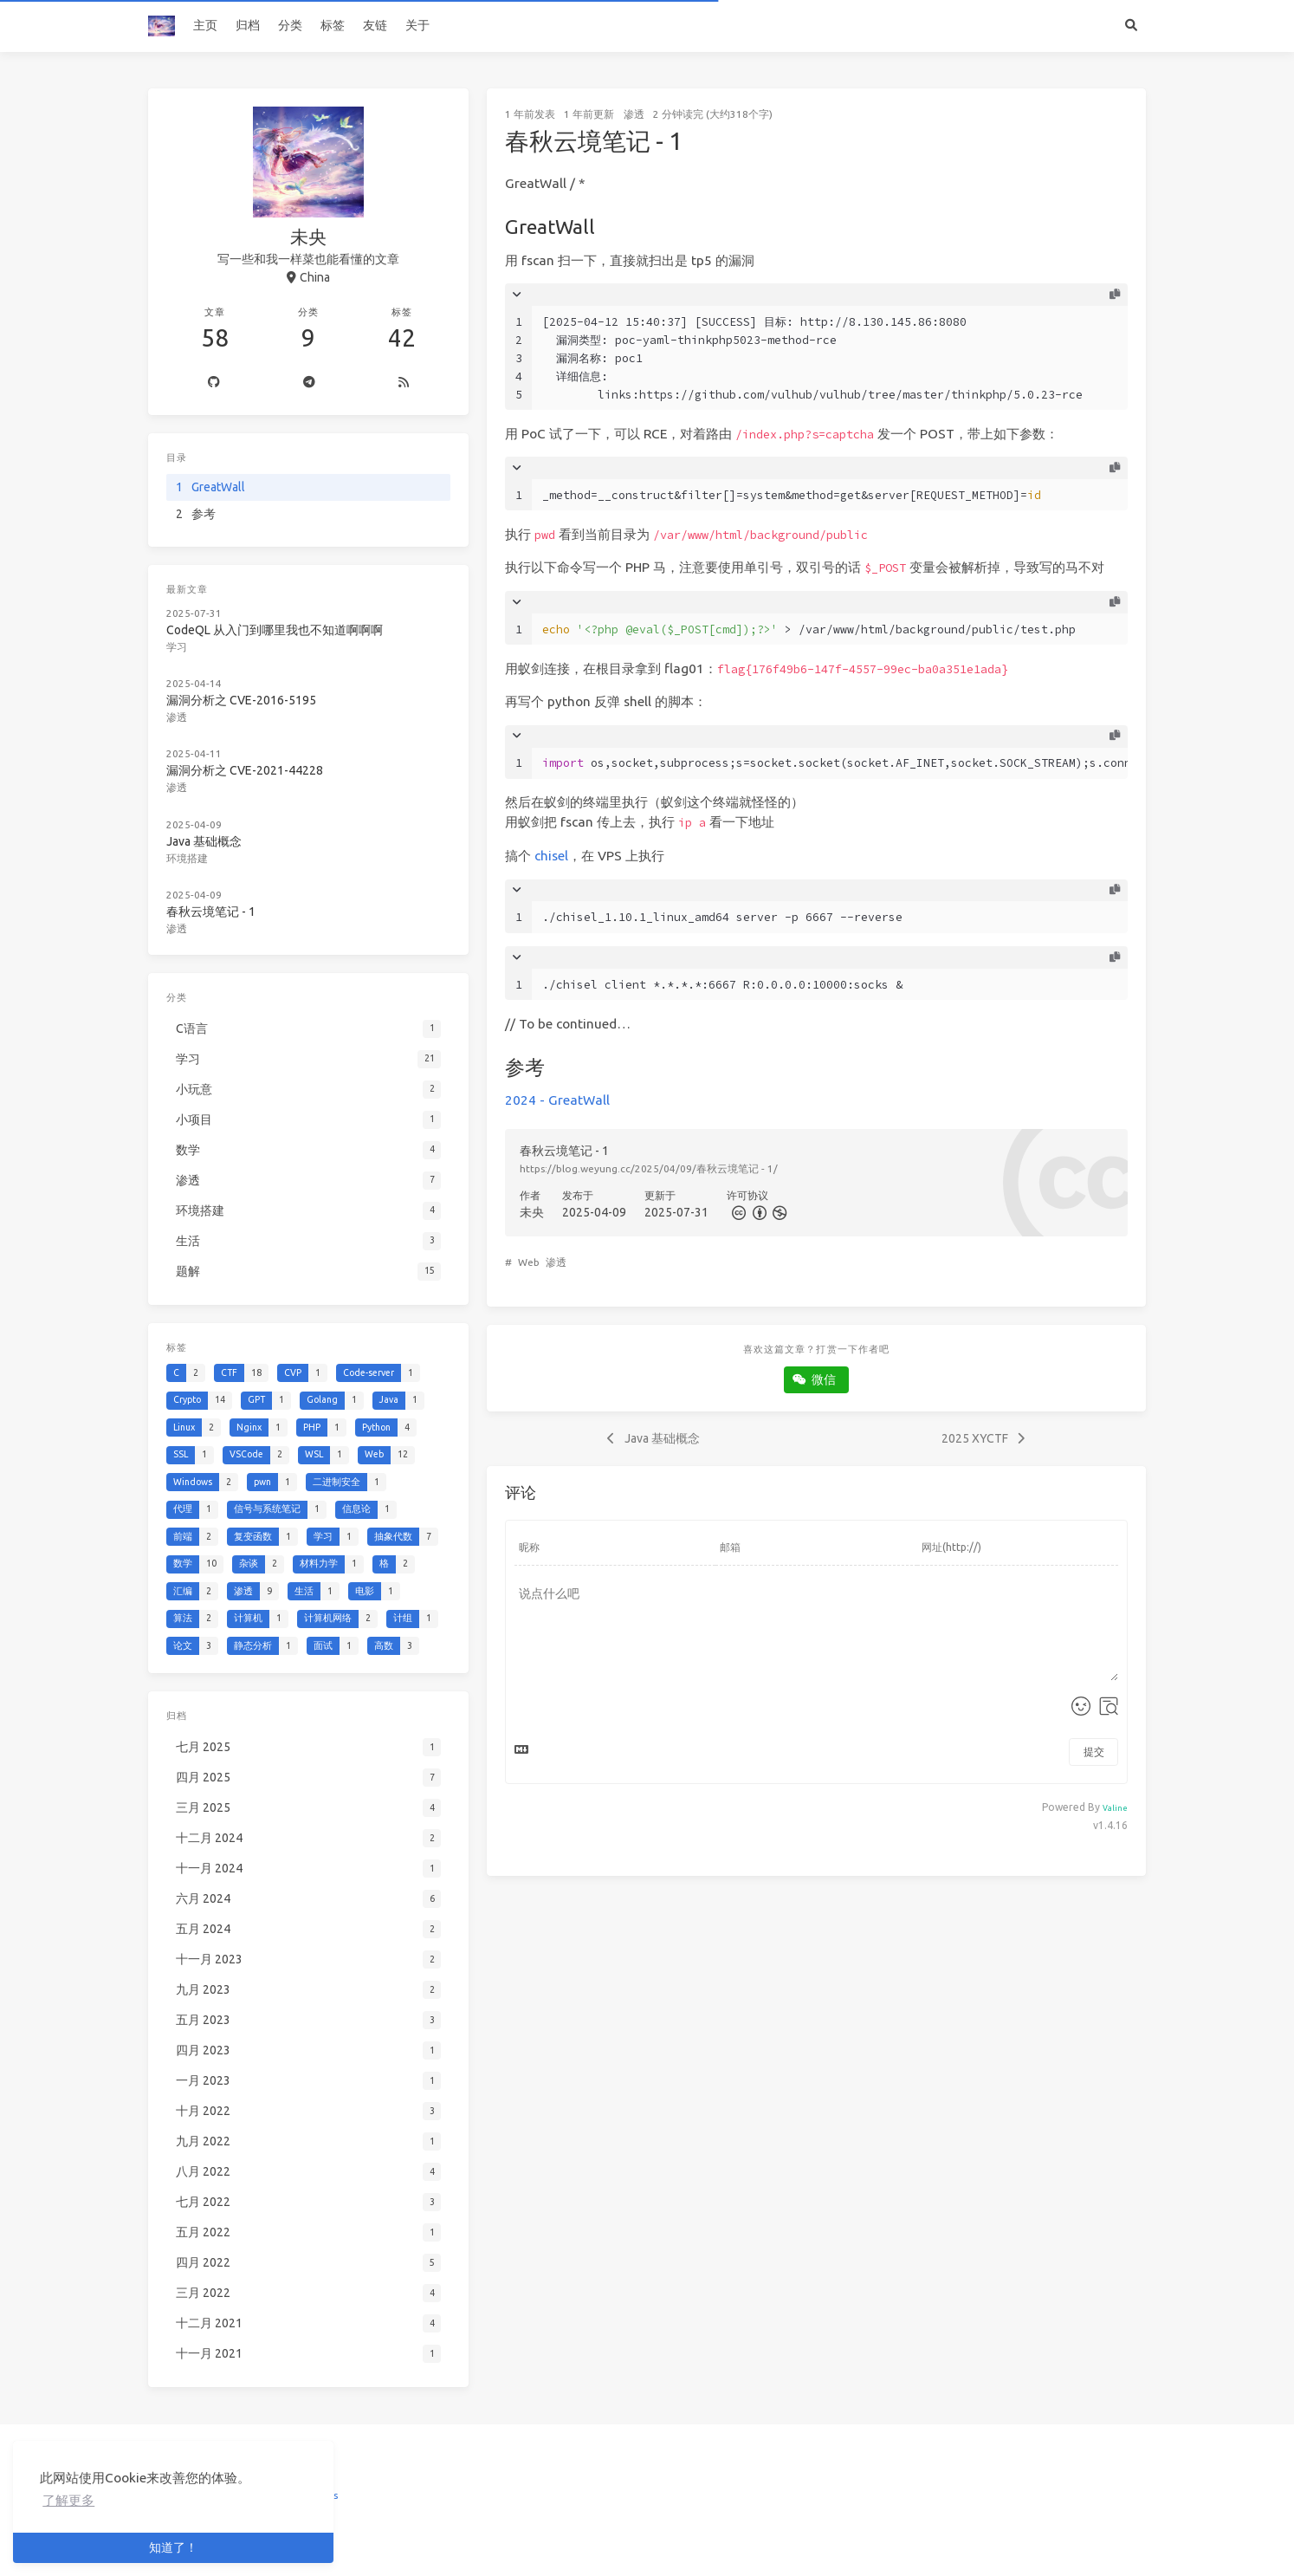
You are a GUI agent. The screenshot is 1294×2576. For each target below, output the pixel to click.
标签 (332, 25)
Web (529, 1262)
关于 (417, 25)
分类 (290, 25)
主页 (205, 25)
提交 (1094, 1751)
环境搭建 (188, 855)
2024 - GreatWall (557, 1100)
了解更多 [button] (68, 2500)
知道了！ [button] (173, 2547)
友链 (375, 25)
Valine (1115, 1808)
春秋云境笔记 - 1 (211, 908)
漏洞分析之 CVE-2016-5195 (241, 699)
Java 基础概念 (204, 839)
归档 (248, 25)
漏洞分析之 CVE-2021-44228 (244, 768)
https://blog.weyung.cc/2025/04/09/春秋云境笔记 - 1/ (649, 1168)
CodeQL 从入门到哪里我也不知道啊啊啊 (274, 629)
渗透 (634, 114)
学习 (177, 646)
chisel (551, 855)
